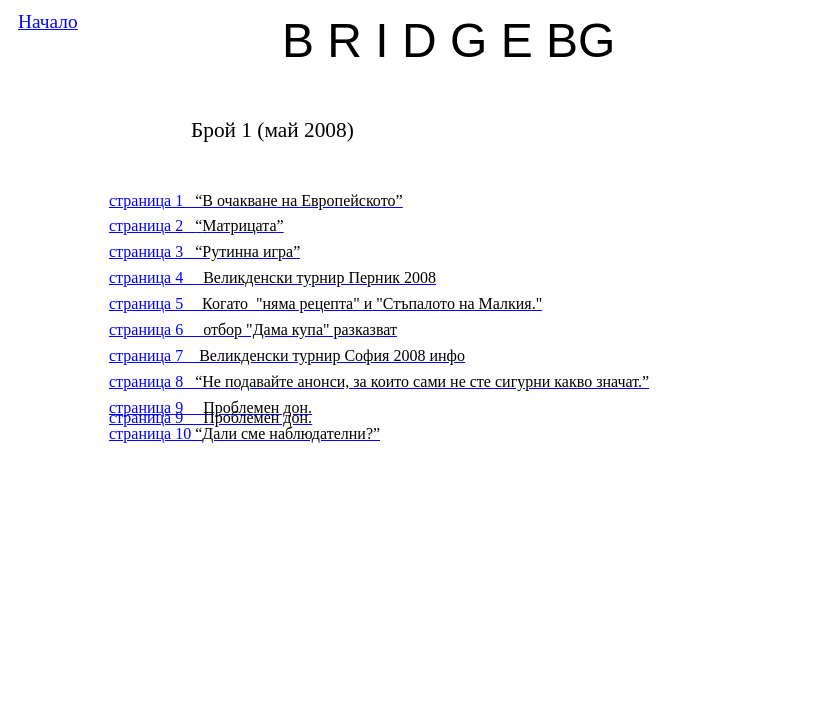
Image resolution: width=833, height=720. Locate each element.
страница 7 (287, 355)
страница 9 (210, 417)
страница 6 (253, 329)
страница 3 (204, 251)
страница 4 (272, 277)
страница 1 (256, 200)
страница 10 (244, 433)
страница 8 (379, 381)
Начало (48, 21)
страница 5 (325, 303)
